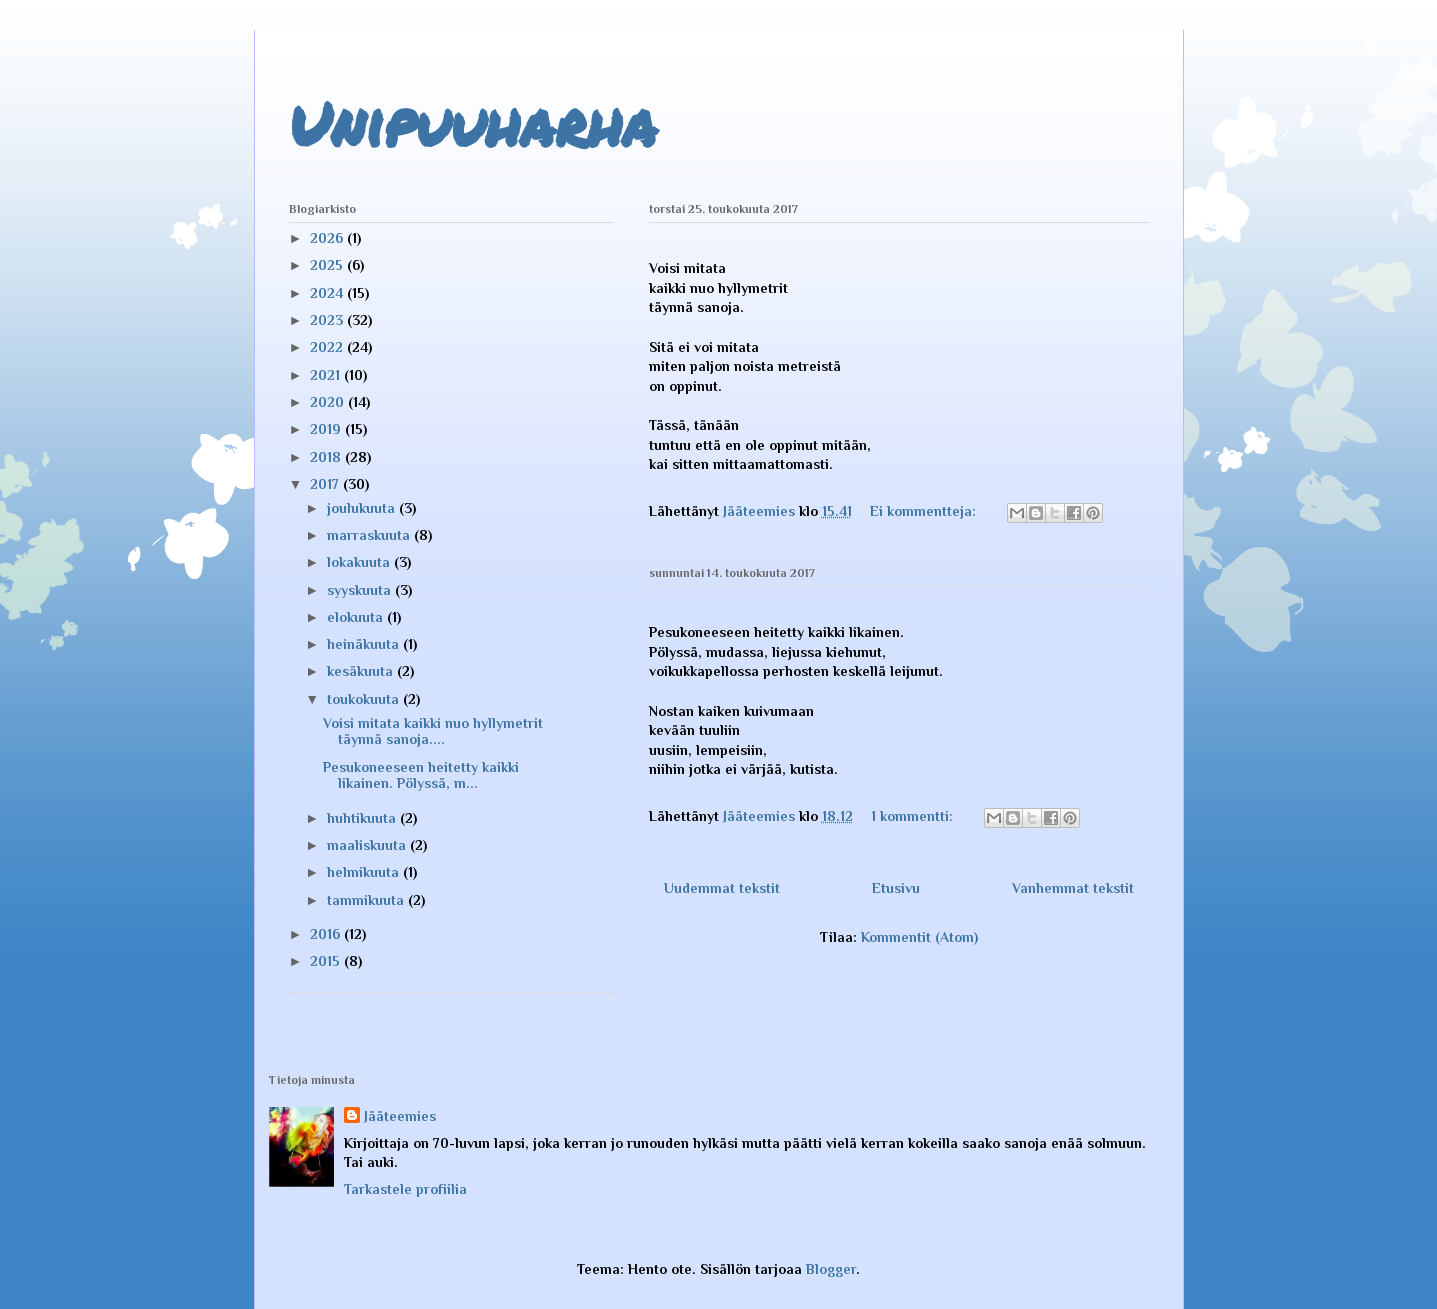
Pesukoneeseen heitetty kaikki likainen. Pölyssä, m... (421, 775)
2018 (327, 457)
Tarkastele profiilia (405, 1189)
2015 (327, 961)
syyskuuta (361, 590)
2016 (327, 934)
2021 (327, 375)
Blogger (831, 1269)
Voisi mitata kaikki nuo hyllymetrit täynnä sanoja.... (433, 731)
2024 (328, 293)
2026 (328, 238)
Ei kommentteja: (925, 511)
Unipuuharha (473, 123)
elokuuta (357, 617)
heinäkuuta (365, 644)
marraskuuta (370, 535)
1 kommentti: (914, 816)
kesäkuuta (362, 671)
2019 (327, 429)
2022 (328, 347)
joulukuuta (363, 508)
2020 (329, 402)
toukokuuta (365, 699)
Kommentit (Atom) (919, 937)
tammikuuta (367, 900)
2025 (328, 265)
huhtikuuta (363, 818)
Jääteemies (400, 1116)
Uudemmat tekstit (722, 888)
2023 (328, 320)
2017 (326, 484)
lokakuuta (360, 562)
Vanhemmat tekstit (1073, 888)
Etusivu (896, 888)
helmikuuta (365, 872)
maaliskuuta (368, 845)
